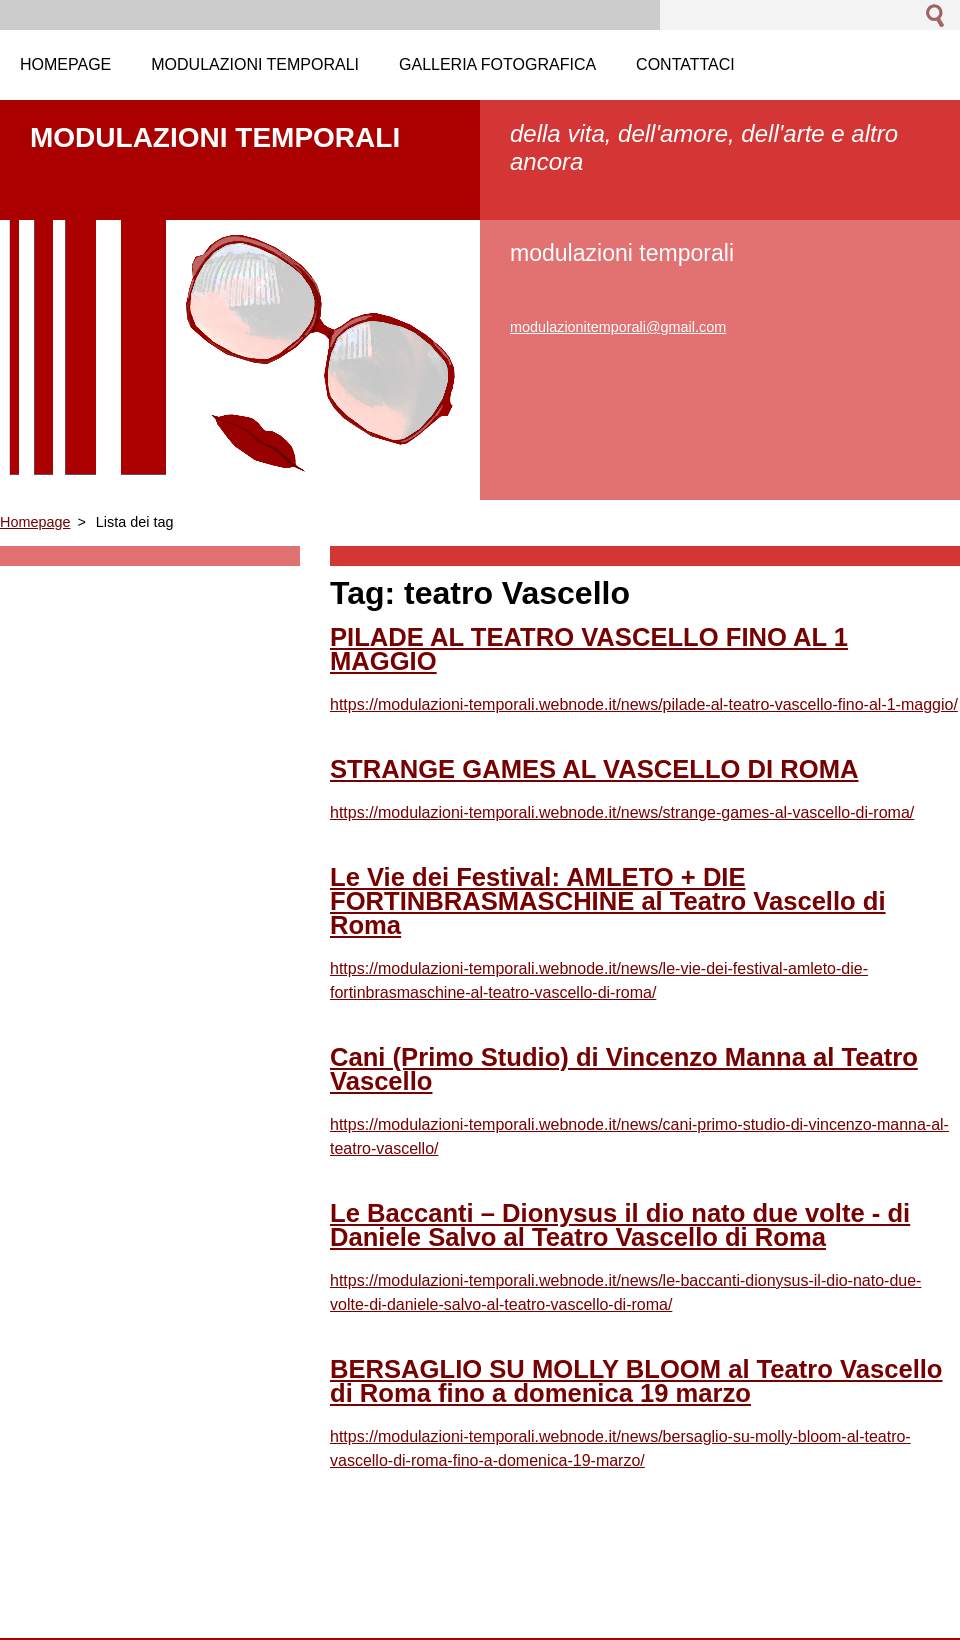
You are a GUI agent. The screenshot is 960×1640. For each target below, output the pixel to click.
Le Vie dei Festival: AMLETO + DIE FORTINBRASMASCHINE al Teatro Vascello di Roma (608, 901)
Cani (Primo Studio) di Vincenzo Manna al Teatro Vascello (624, 1069)
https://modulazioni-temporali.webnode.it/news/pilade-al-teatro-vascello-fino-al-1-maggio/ (644, 704)
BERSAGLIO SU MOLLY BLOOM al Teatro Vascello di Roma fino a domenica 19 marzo (636, 1381)
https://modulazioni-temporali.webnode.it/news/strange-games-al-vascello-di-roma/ (622, 812)
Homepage (35, 522)
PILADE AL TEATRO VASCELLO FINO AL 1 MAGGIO (589, 649)
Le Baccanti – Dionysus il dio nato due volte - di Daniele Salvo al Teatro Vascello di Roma (620, 1225)
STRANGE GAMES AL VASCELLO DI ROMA (594, 769)
